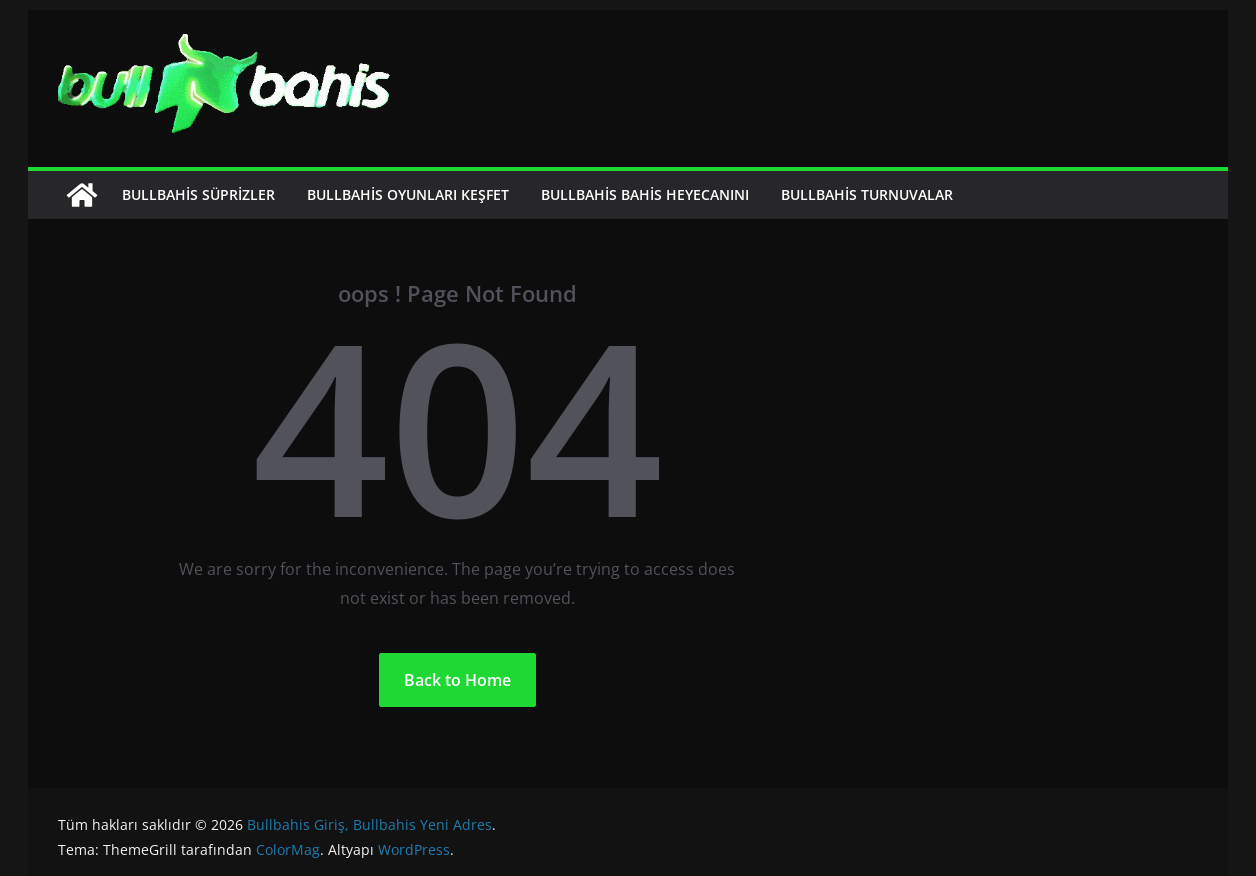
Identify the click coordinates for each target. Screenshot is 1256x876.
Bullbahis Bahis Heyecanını (645, 194)
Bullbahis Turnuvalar (867, 194)
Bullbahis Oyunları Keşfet (408, 194)
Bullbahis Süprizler (198, 194)
